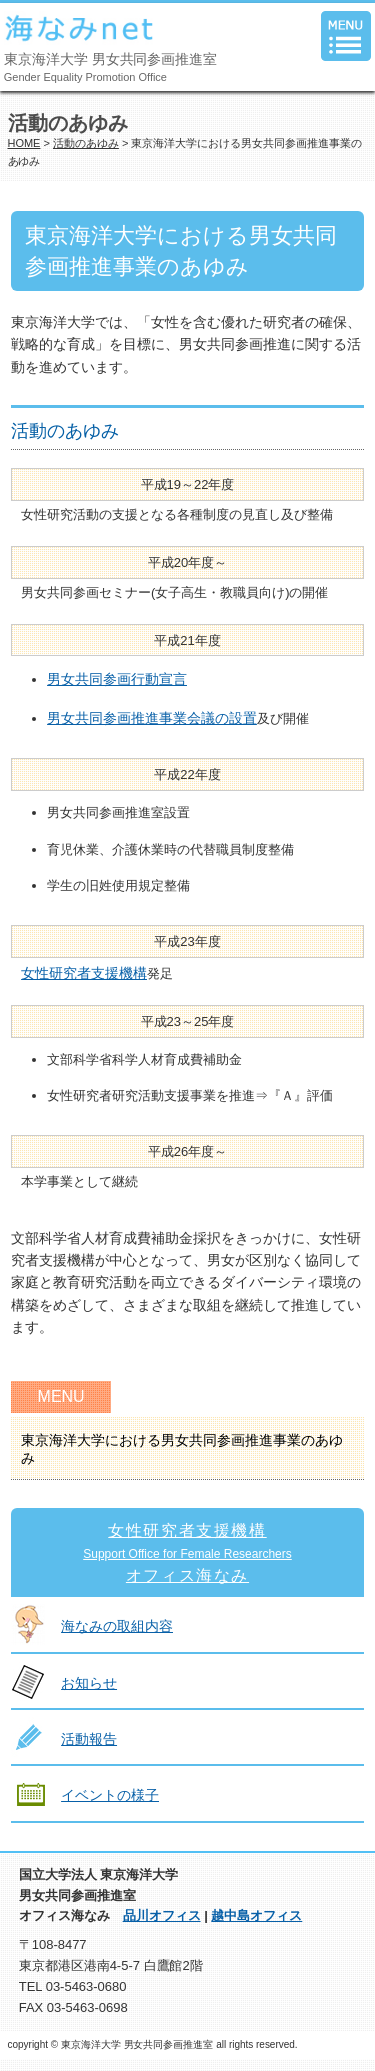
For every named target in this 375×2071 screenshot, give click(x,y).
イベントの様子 (110, 1795)
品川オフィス (162, 1915)
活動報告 (89, 1739)
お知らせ (89, 1683)
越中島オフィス (256, 1915)
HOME (24, 143)
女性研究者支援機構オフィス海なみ (187, 1553)
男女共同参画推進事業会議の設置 (152, 718)
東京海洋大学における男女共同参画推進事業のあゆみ (182, 1449)
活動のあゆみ (86, 143)
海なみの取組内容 (117, 1626)
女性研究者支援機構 (84, 973)
